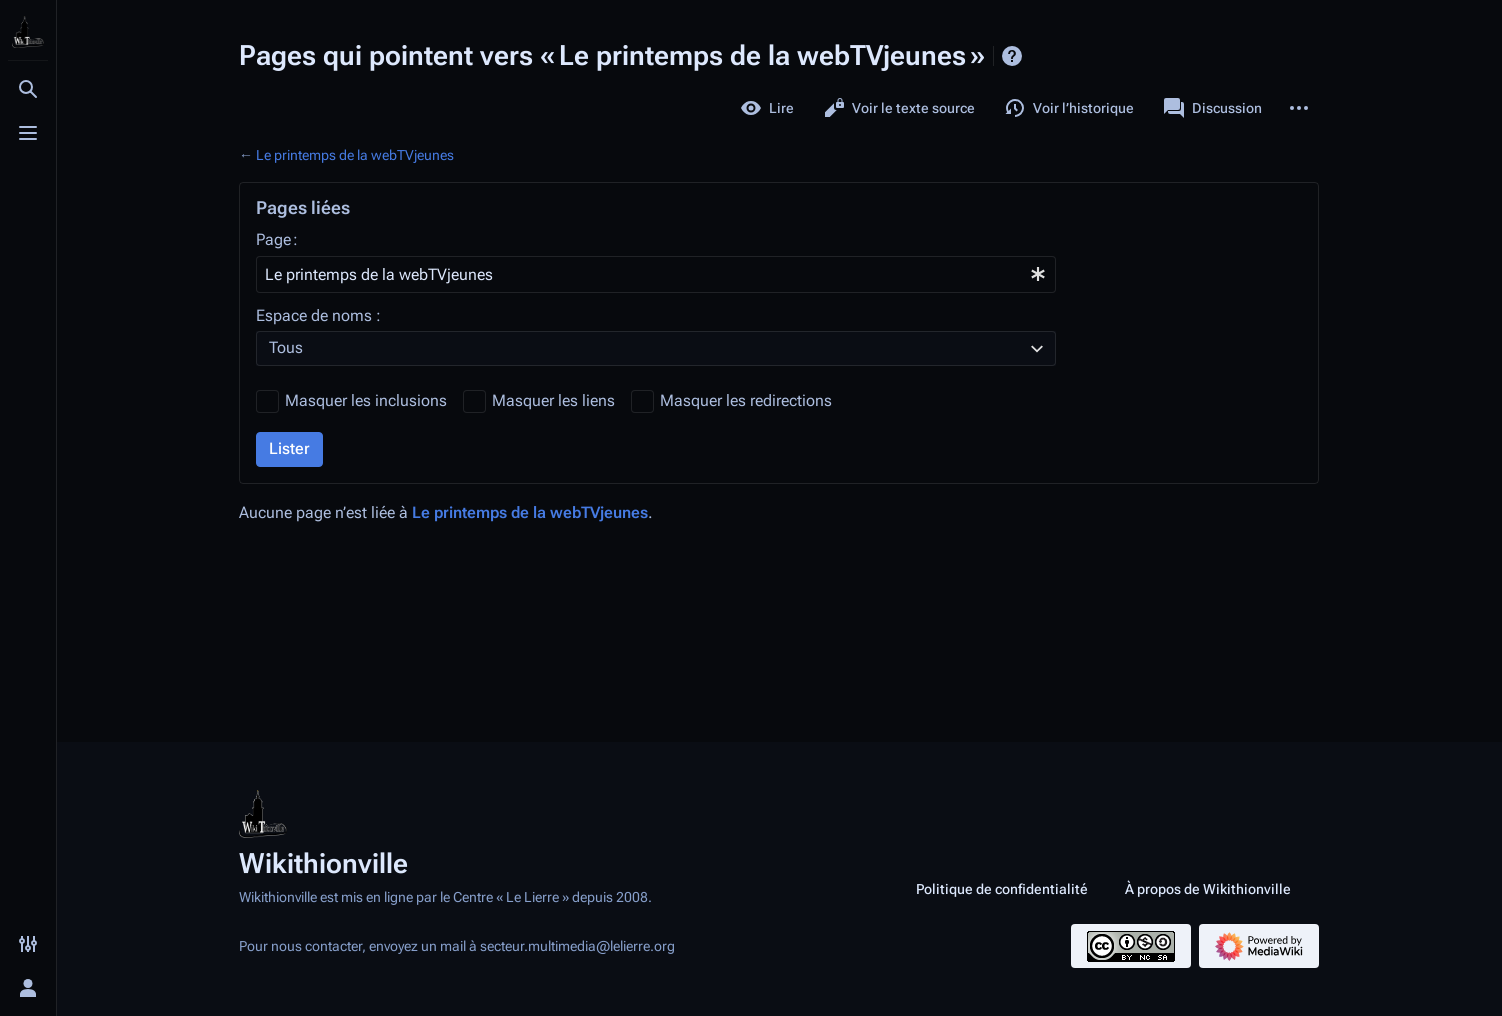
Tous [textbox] (286, 347)
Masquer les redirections (746, 400)
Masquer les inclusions (366, 400)
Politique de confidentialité (1002, 889)
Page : (277, 239)
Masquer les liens (553, 400)
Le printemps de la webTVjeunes (355, 155)
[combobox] (656, 274)
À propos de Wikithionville (1208, 889)
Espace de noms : (318, 315)
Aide (1012, 56)
